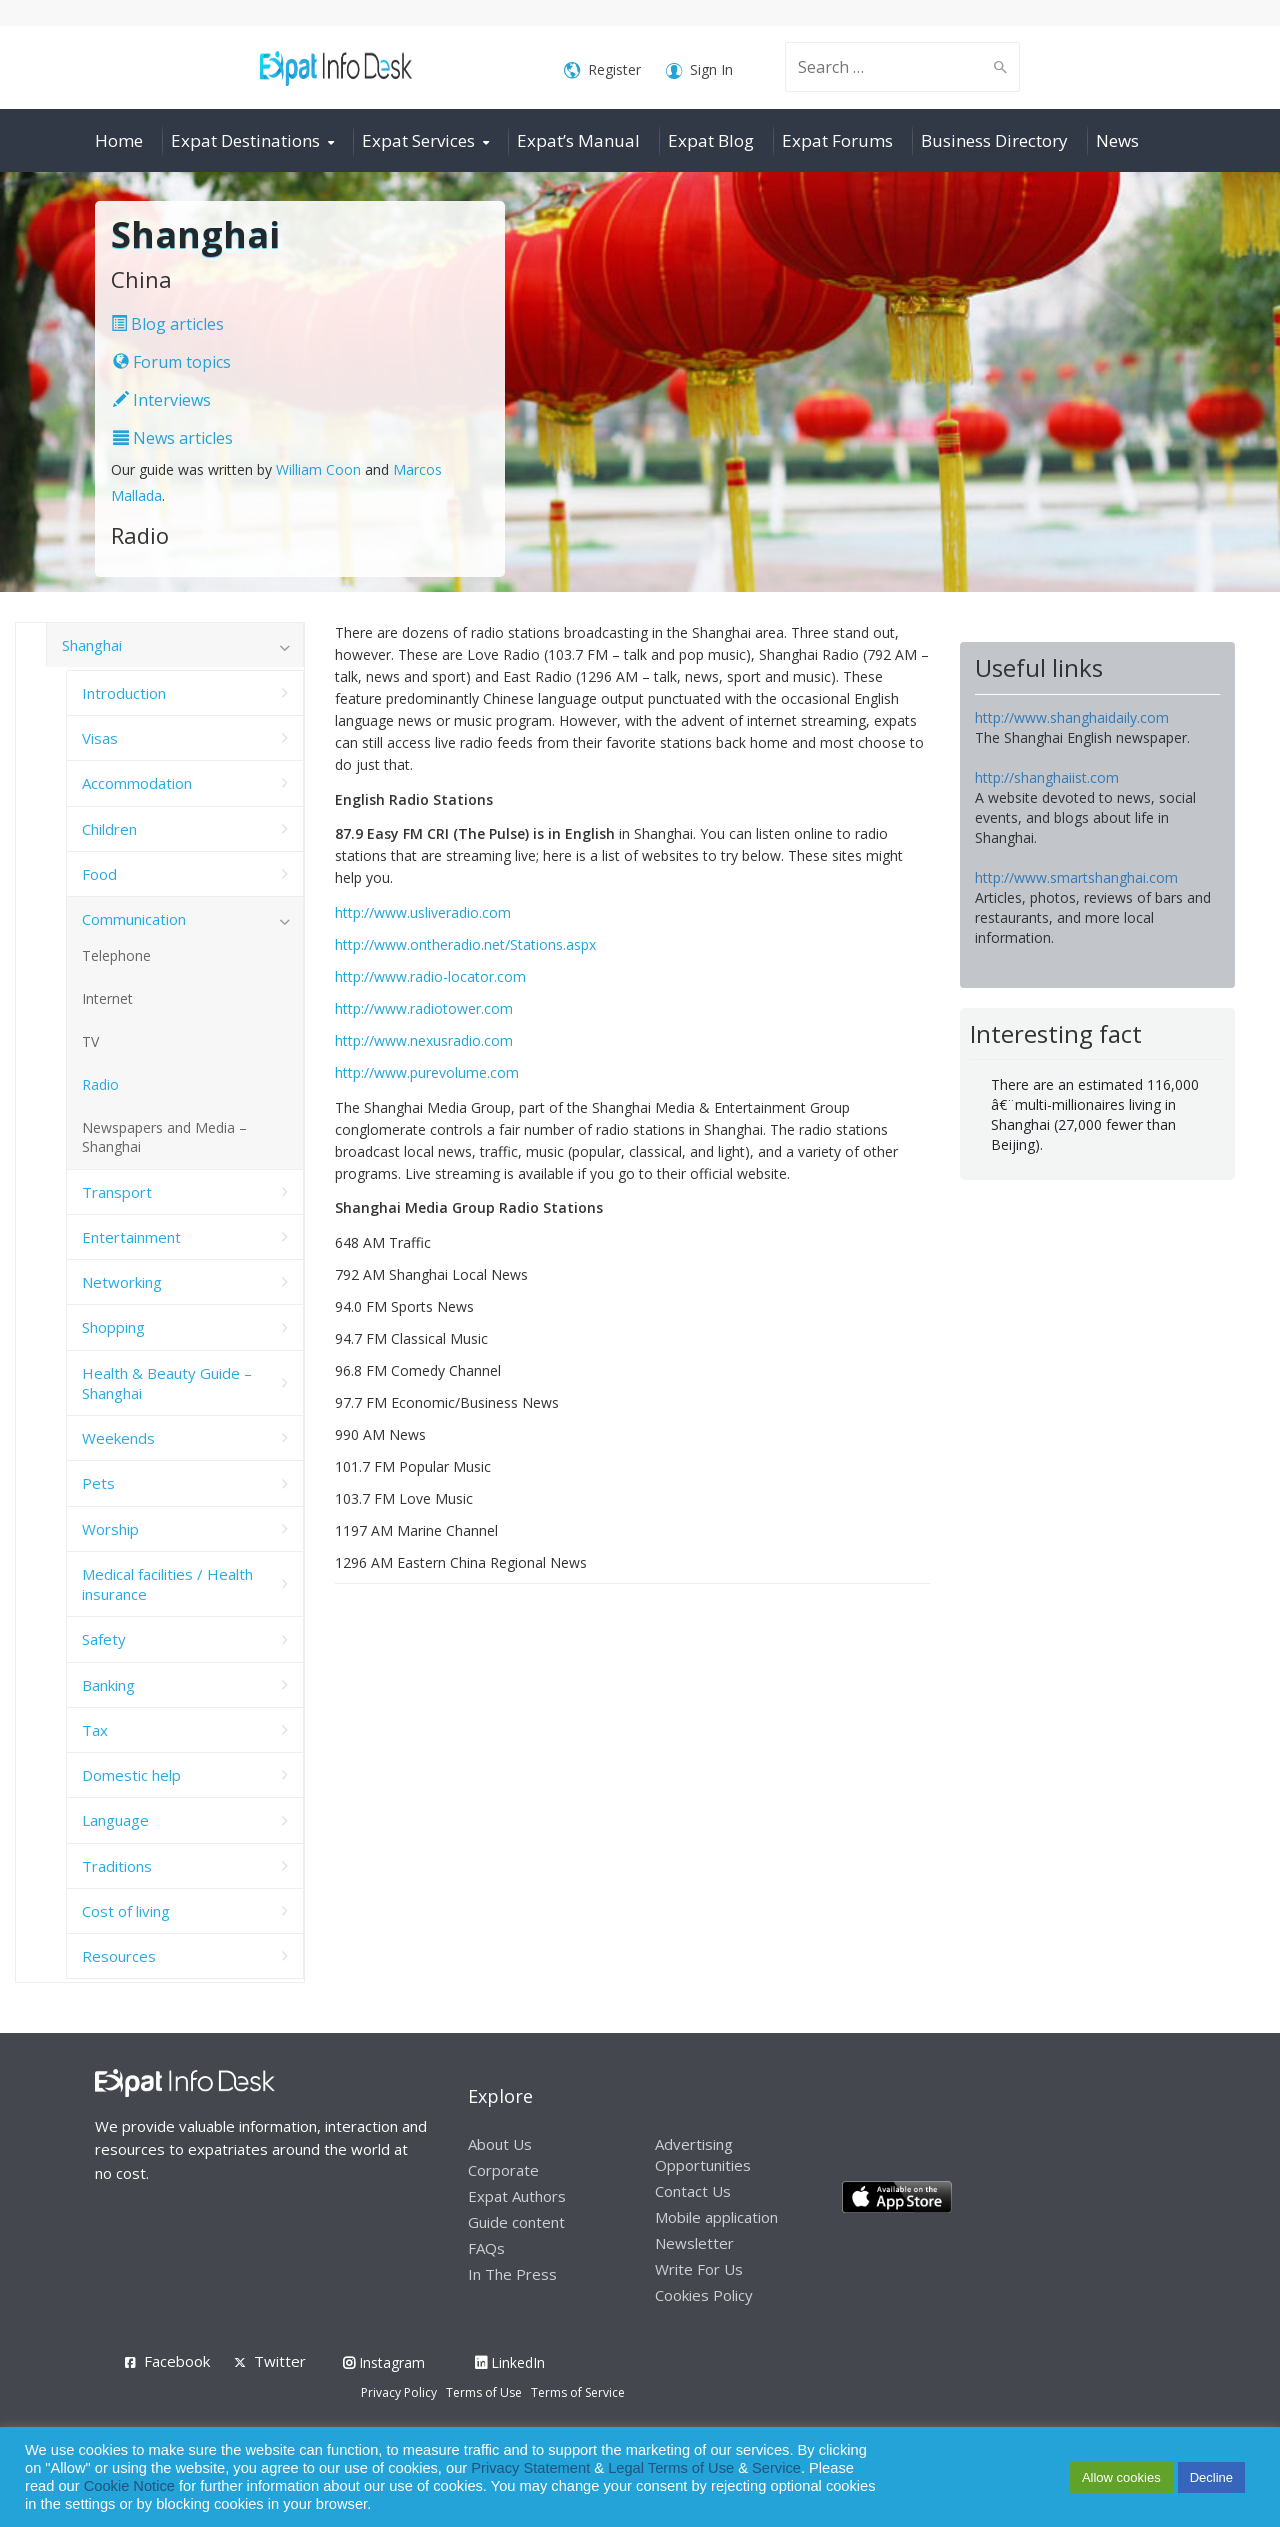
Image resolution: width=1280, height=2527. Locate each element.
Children (109, 829)
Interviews (162, 400)
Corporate (503, 2170)
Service (776, 2468)
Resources (119, 1956)
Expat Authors (517, 2196)
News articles (173, 438)
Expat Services (418, 140)
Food (99, 874)
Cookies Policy (704, 2295)
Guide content (516, 2222)
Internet (107, 998)
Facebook (177, 2361)
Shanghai (92, 645)
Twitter (280, 2361)
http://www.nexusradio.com (424, 1040)
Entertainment (131, 1237)
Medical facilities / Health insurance (167, 1584)
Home (119, 140)
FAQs (486, 2248)
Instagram (384, 2362)
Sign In (699, 70)
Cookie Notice (129, 2486)
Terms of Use (484, 2392)
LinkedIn (510, 2362)
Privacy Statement (530, 2468)
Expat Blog (711, 140)
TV (90, 1041)
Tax (95, 1730)
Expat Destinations (245, 140)
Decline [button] (1211, 2477)
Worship (110, 1529)
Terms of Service (578, 2392)
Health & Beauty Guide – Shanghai (167, 1383)
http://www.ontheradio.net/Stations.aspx (465, 944)
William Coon (318, 469)
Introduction (124, 693)
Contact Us (693, 2191)
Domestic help (131, 1775)
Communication (134, 919)
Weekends (118, 1438)
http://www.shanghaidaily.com (1072, 717)
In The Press (512, 2274)
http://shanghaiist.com (1047, 777)
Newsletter (694, 2243)
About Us (500, 2144)
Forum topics (172, 362)
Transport (117, 1192)
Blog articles (167, 324)
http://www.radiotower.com (424, 1008)
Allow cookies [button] (1121, 2477)
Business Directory (994, 140)
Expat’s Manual (578, 140)
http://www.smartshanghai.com (1076, 877)
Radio (100, 1084)
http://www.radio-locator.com (430, 976)
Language (115, 1820)
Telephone (116, 955)
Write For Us (699, 2269)
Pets (98, 1483)
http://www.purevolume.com (427, 1072)
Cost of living (126, 1911)
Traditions (117, 1866)
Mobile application (716, 2217)
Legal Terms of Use (671, 2468)
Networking (122, 1282)
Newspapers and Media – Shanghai (164, 1137)
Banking (108, 1685)
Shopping (113, 1327)
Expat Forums (837, 140)
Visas (100, 738)
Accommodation (137, 783)
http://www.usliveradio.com (423, 912)
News (1117, 140)
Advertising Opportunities (703, 2154)
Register (602, 70)
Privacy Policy (399, 2392)
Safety (104, 1639)
